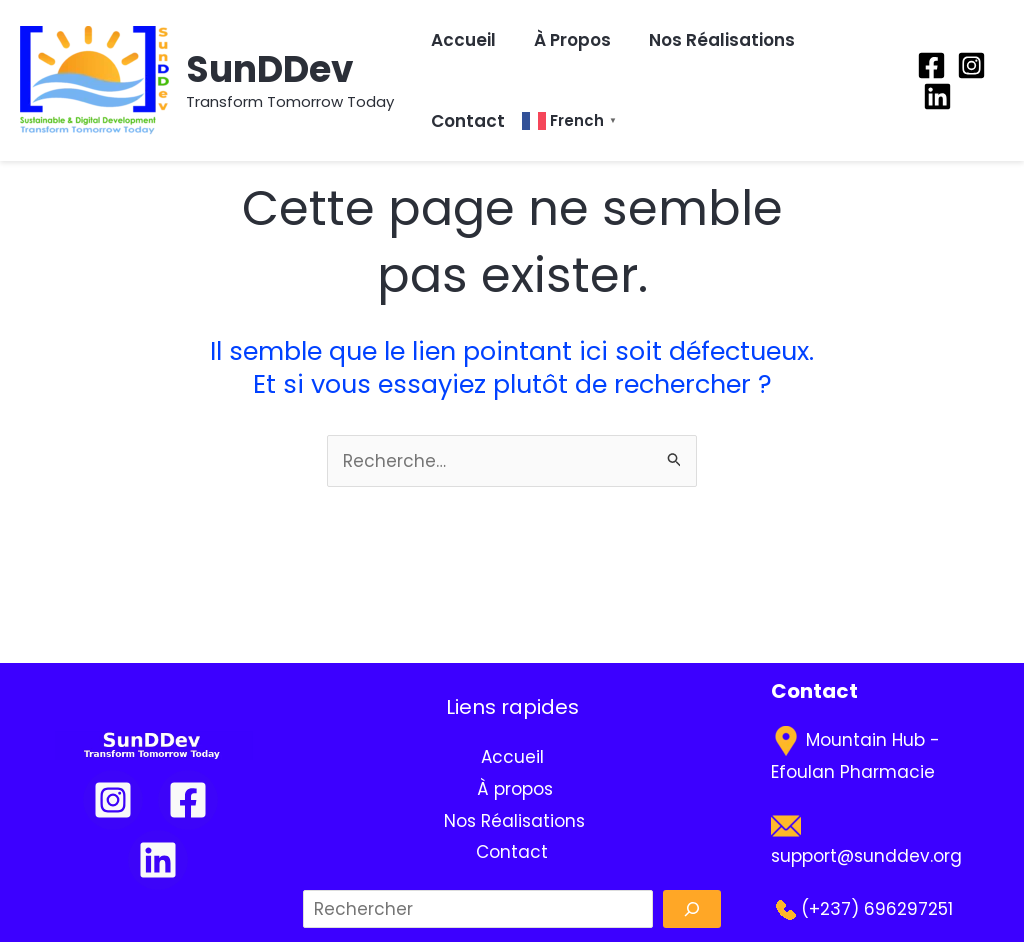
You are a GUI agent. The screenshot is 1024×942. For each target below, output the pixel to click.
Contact (468, 121)
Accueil (463, 40)
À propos (570, 40)
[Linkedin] (937, 96)
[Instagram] (971, 65)
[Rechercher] (692, 909)
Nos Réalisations (720, 40)
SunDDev (270, 69)
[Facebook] (931, 65)
